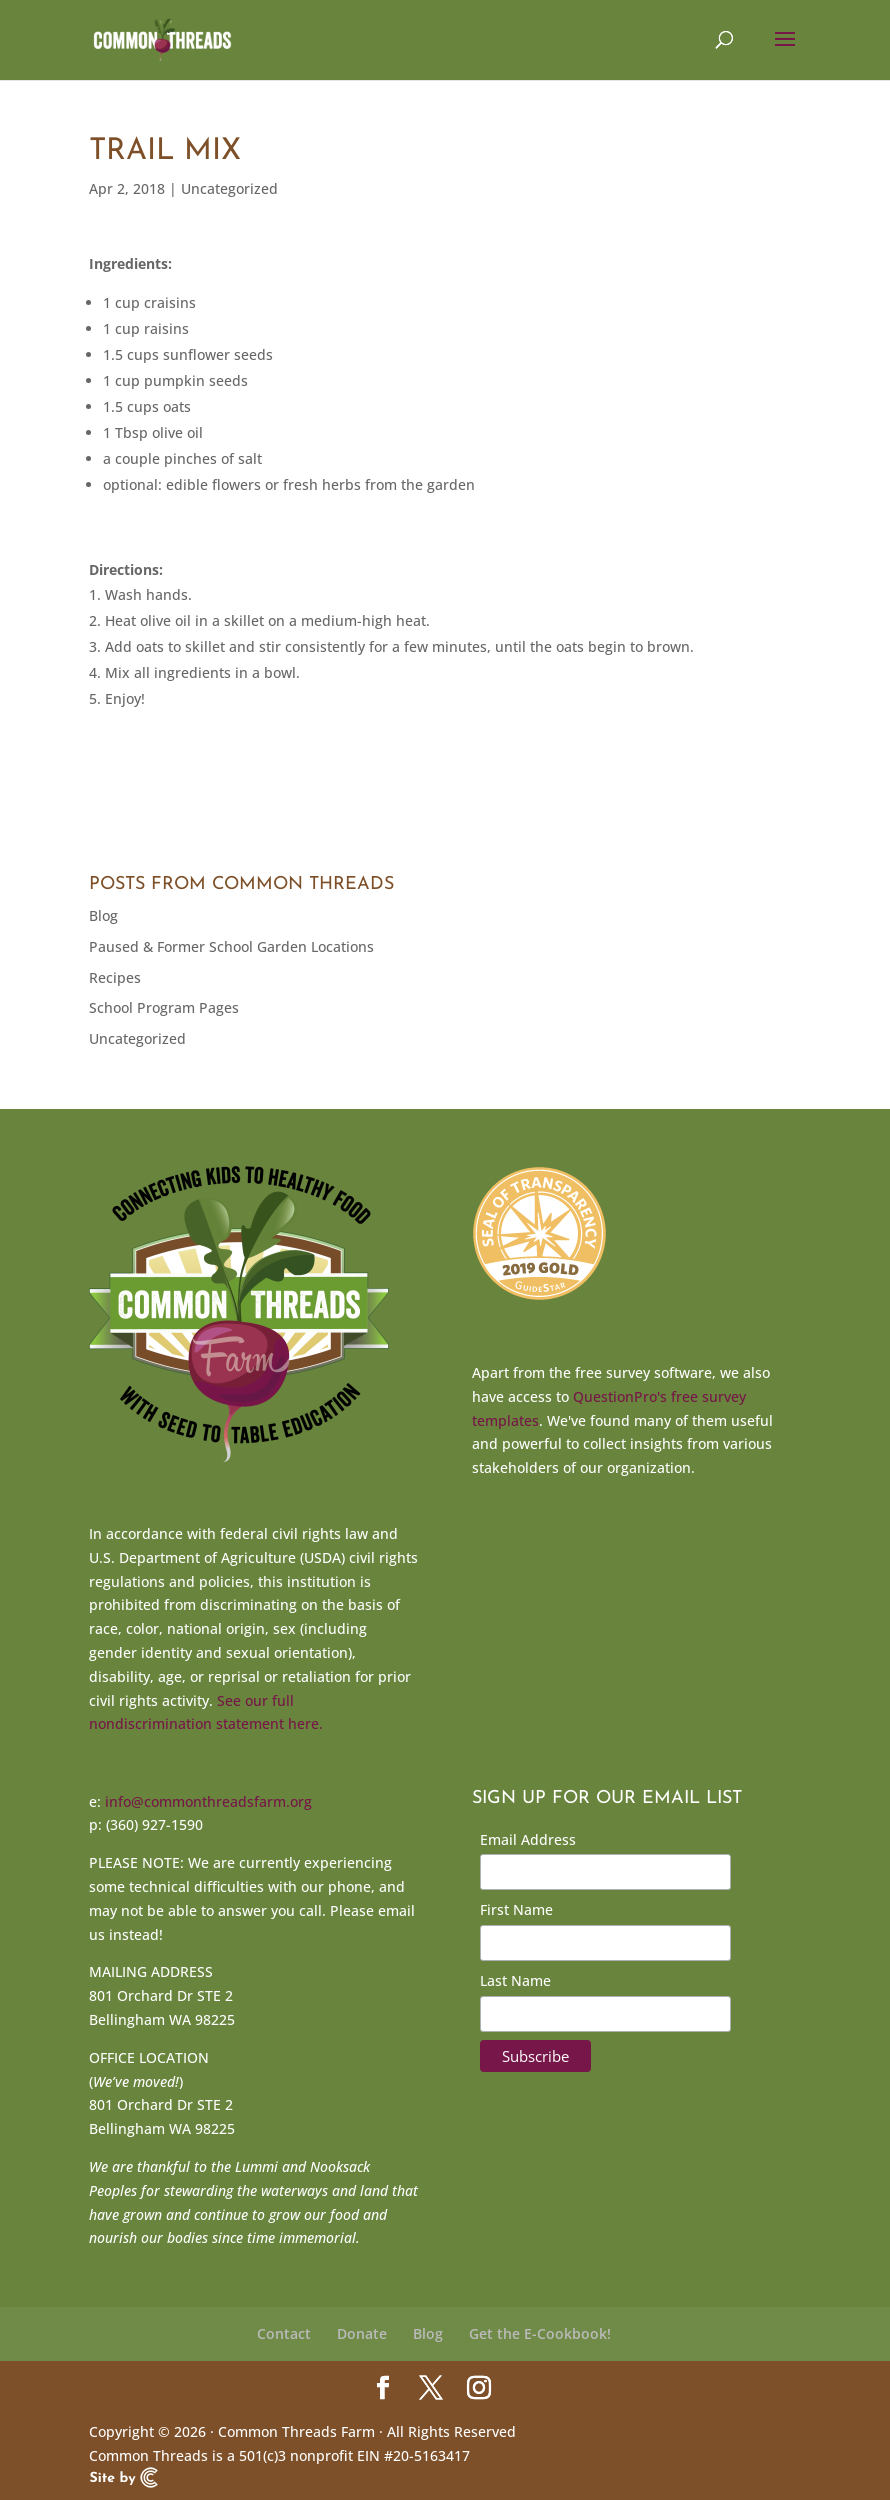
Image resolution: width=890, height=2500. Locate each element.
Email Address (528, 1839)
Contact (284, 2333)
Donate (362, 2333)
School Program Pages (164, 1007)
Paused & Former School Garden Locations (231, 946)
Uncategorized (229, 188)
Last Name (515, 1980)
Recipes (115, 977)
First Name (516, 1909)
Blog (103, 915)
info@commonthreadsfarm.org (208, 1801)
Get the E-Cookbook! (540, 2333)
